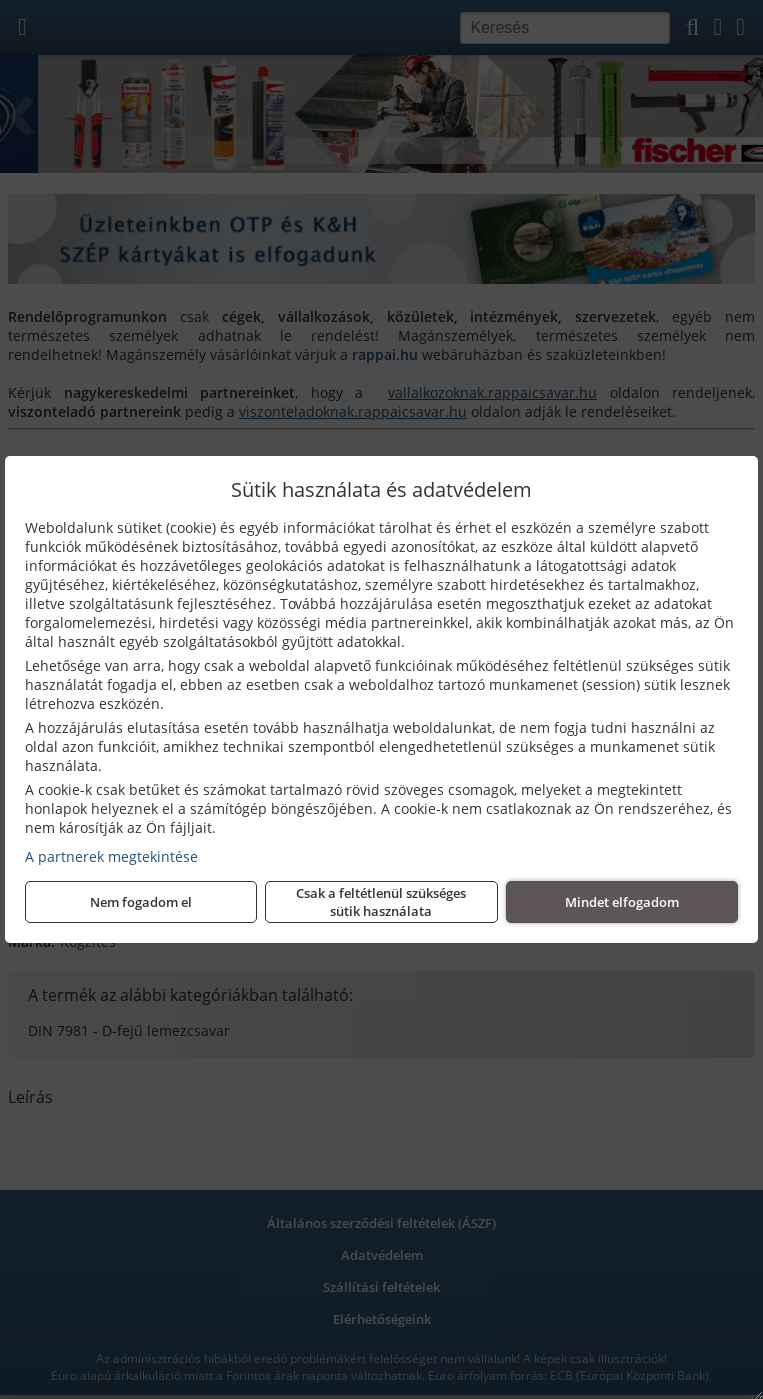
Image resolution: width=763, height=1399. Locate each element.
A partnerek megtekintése (111, 856)
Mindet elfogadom (622, 902)
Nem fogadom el (141, 902)
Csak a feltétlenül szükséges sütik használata (381, 902)
